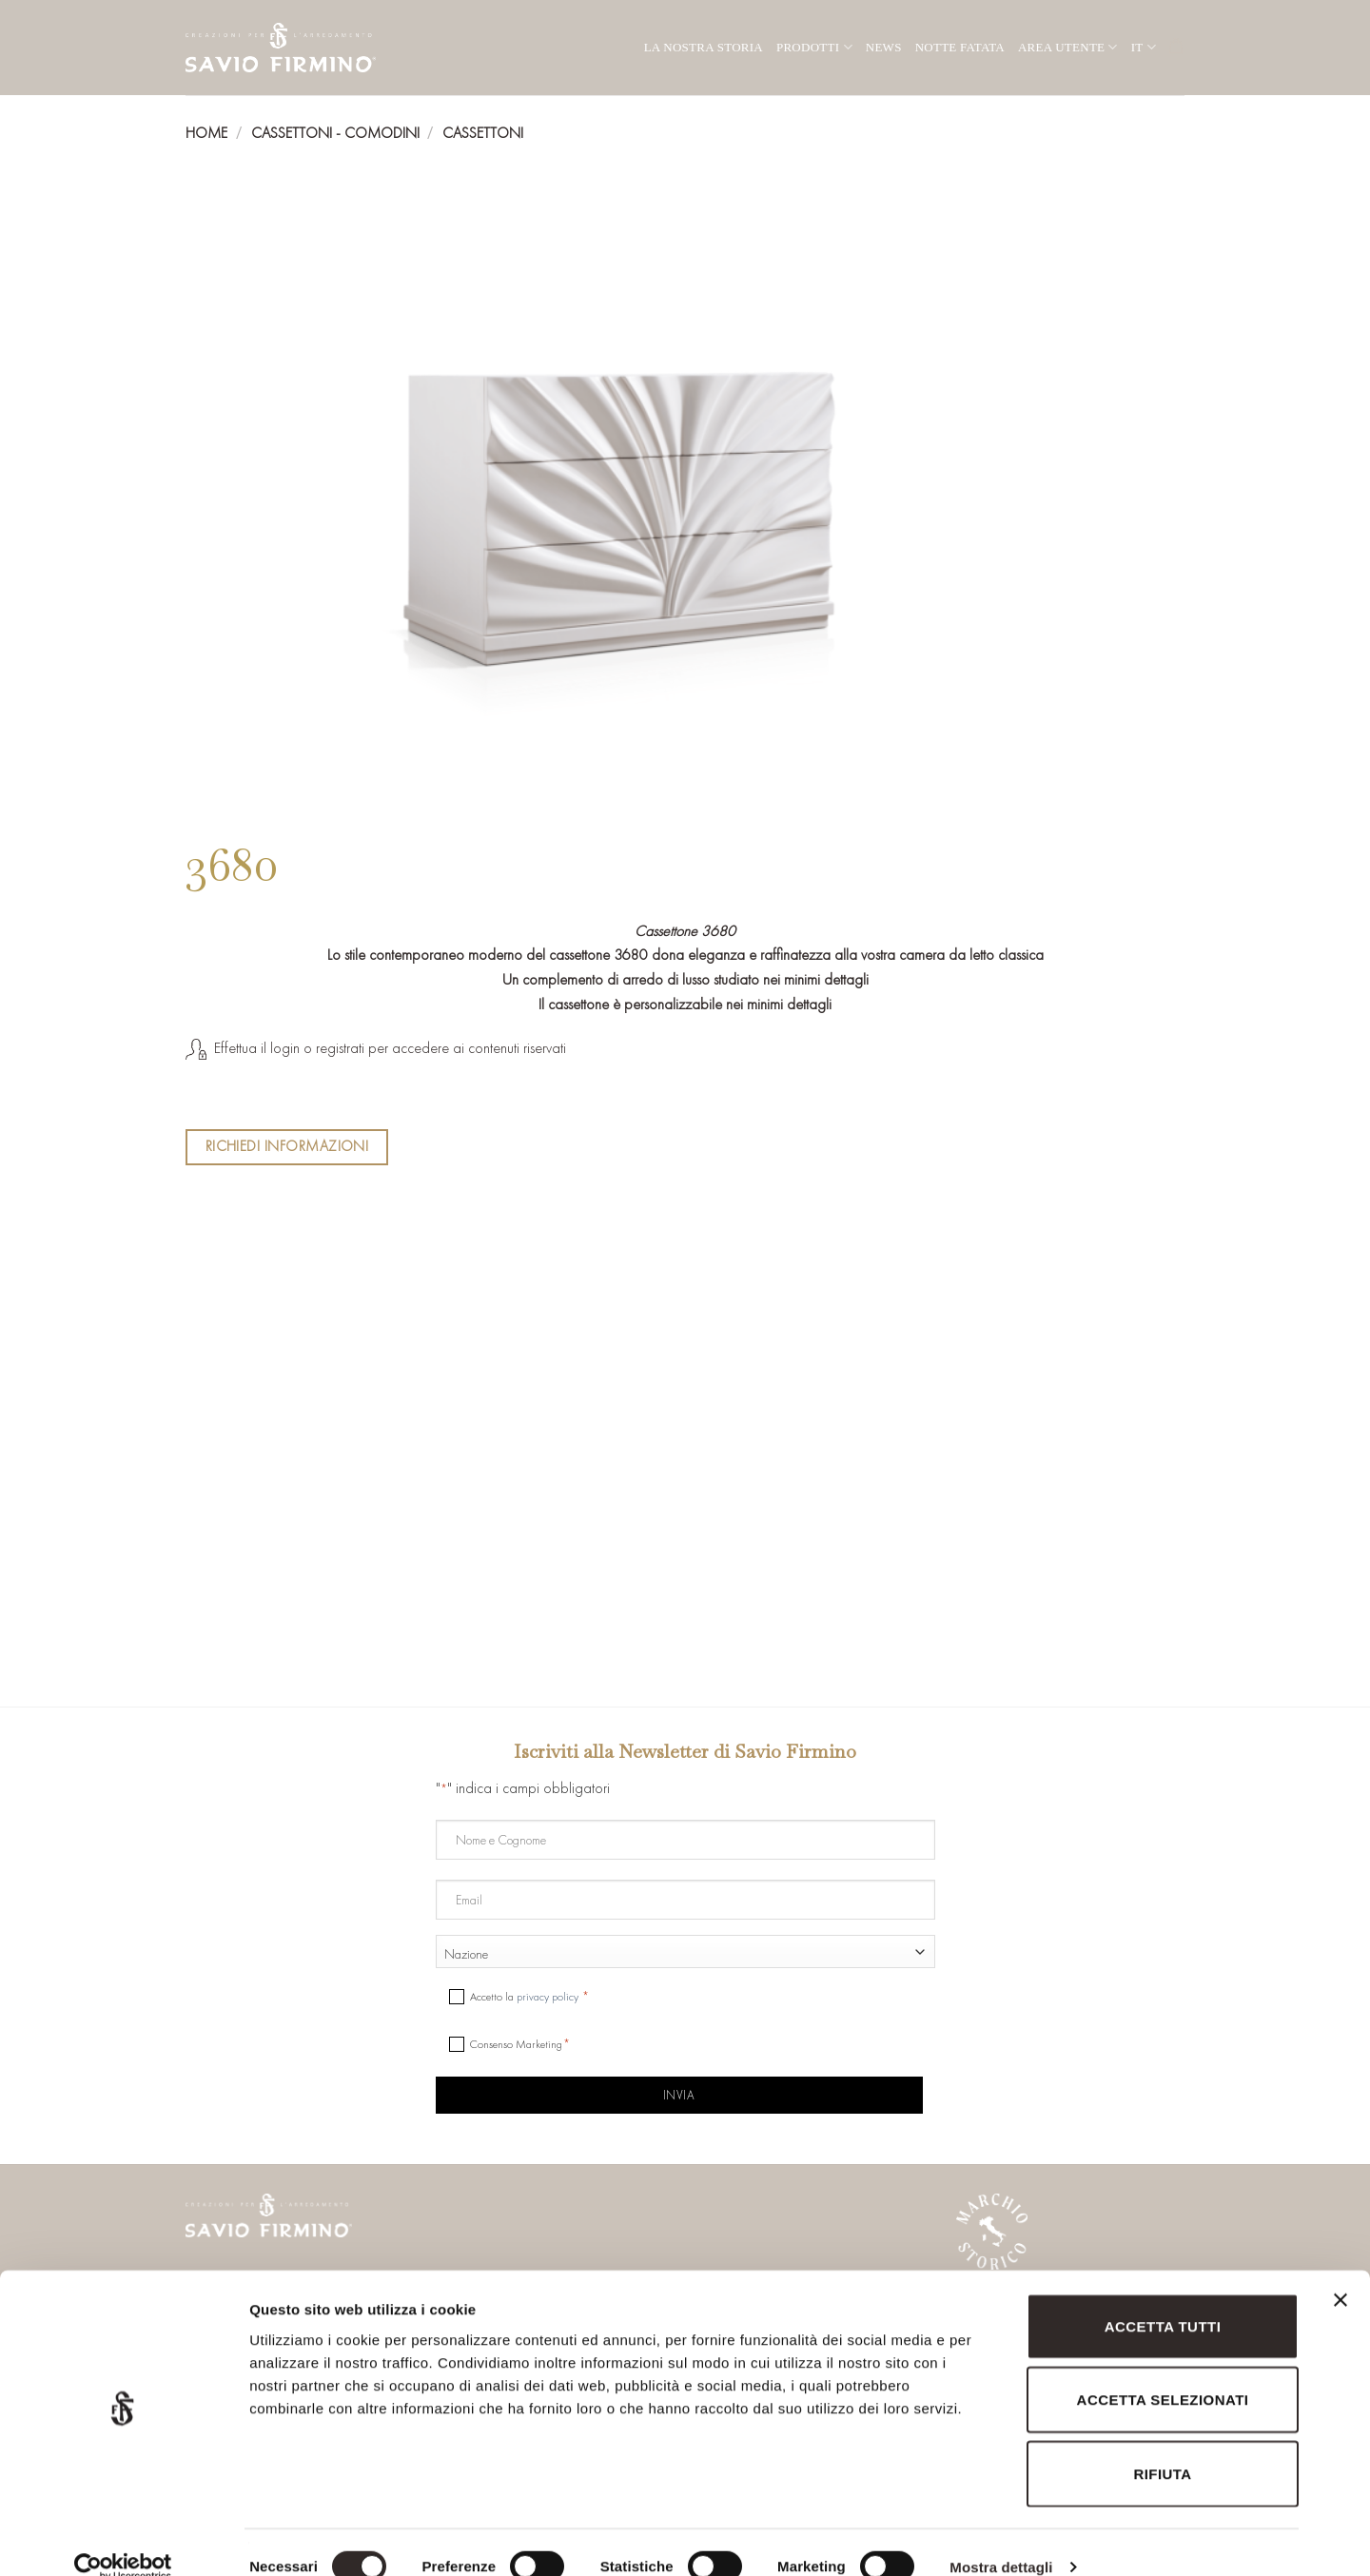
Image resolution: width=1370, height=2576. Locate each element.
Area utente (1068, 47)
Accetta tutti (1163, 2298)
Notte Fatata (960, 47)
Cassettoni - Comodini (335, 133)
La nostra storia (703, 47)
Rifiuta (1162, 2445)
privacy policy (547, 1996)
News (884, 47)
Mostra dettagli (1000, 2538)
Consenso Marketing (516, 2044)
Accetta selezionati (1163, 2372)
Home (206, 133)
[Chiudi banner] (1340, 2283)
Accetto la (525, 1996)
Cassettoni (482, 133)
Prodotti (814, 47)
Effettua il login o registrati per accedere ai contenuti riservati (390, 1048)
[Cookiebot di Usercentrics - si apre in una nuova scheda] (123, 2539)
